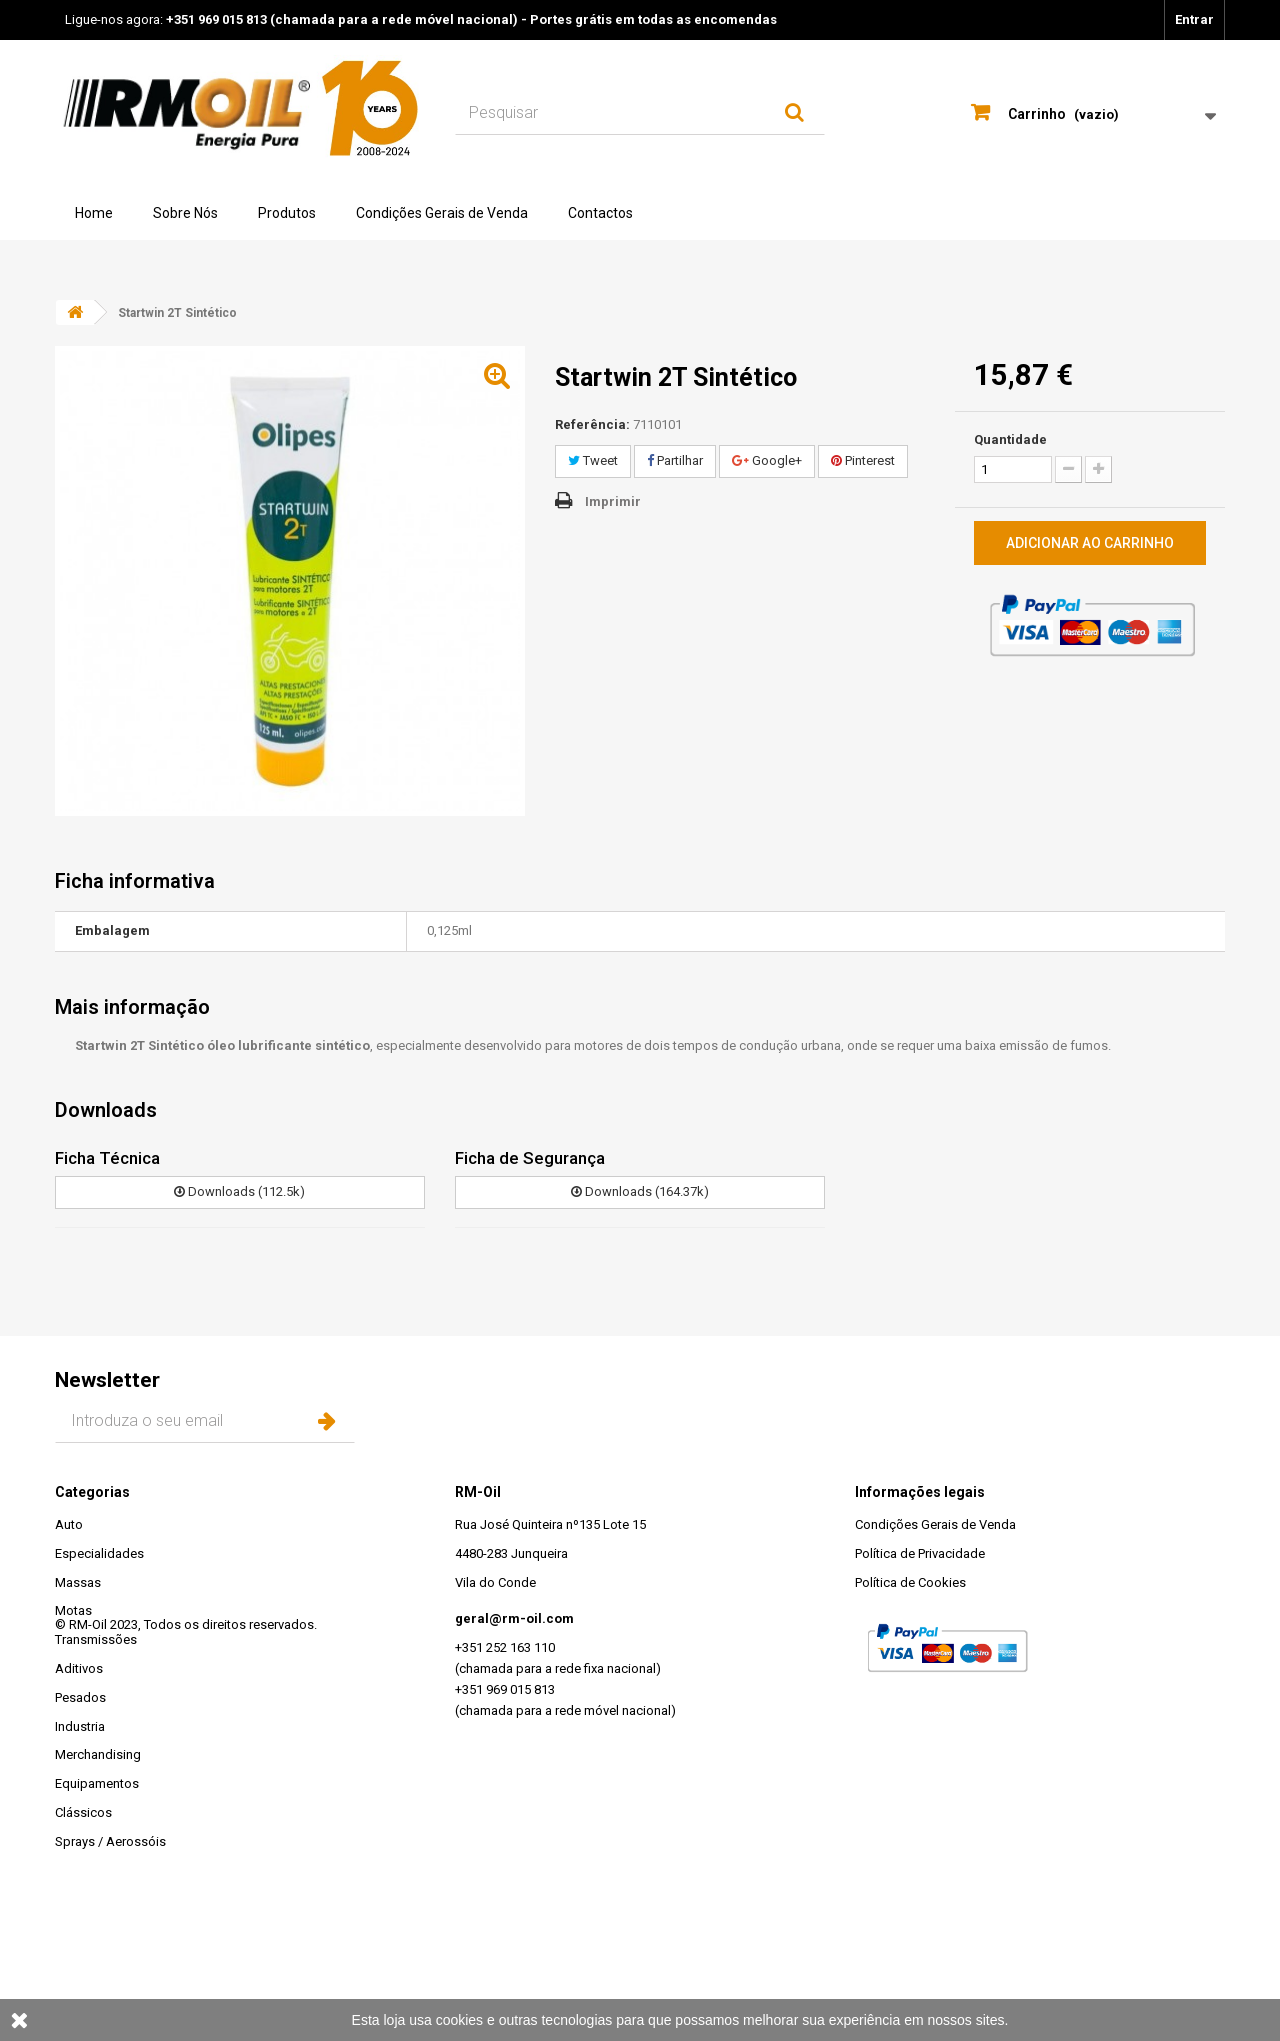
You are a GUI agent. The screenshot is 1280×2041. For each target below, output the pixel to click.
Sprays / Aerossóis (110, 1841)
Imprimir (613, 501)
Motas (73, 1610)
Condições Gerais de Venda (442, 213)
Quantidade (1010, 439)
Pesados (80, 1697)
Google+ (767, 460)
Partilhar (675, 460)
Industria (80, 1726)
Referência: (592, 424)
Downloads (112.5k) (239, 1191)
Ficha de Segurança (530, 1158)
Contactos (600, 213)
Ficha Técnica (107, 1158)
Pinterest (863, 460)
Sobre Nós (185, 213)
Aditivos (79, 1668)
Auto (69, 1524)
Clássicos (83, 1812)
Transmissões (96, 1639)
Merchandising (98, 1754)
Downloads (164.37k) (640, 1191)
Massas (78, 1582)
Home (94, 213)
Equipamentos (97, 1783)
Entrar (1194, 19)
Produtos (287, 213)
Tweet (593, 460)
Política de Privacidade (920, 1553)
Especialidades (99, 1553)
